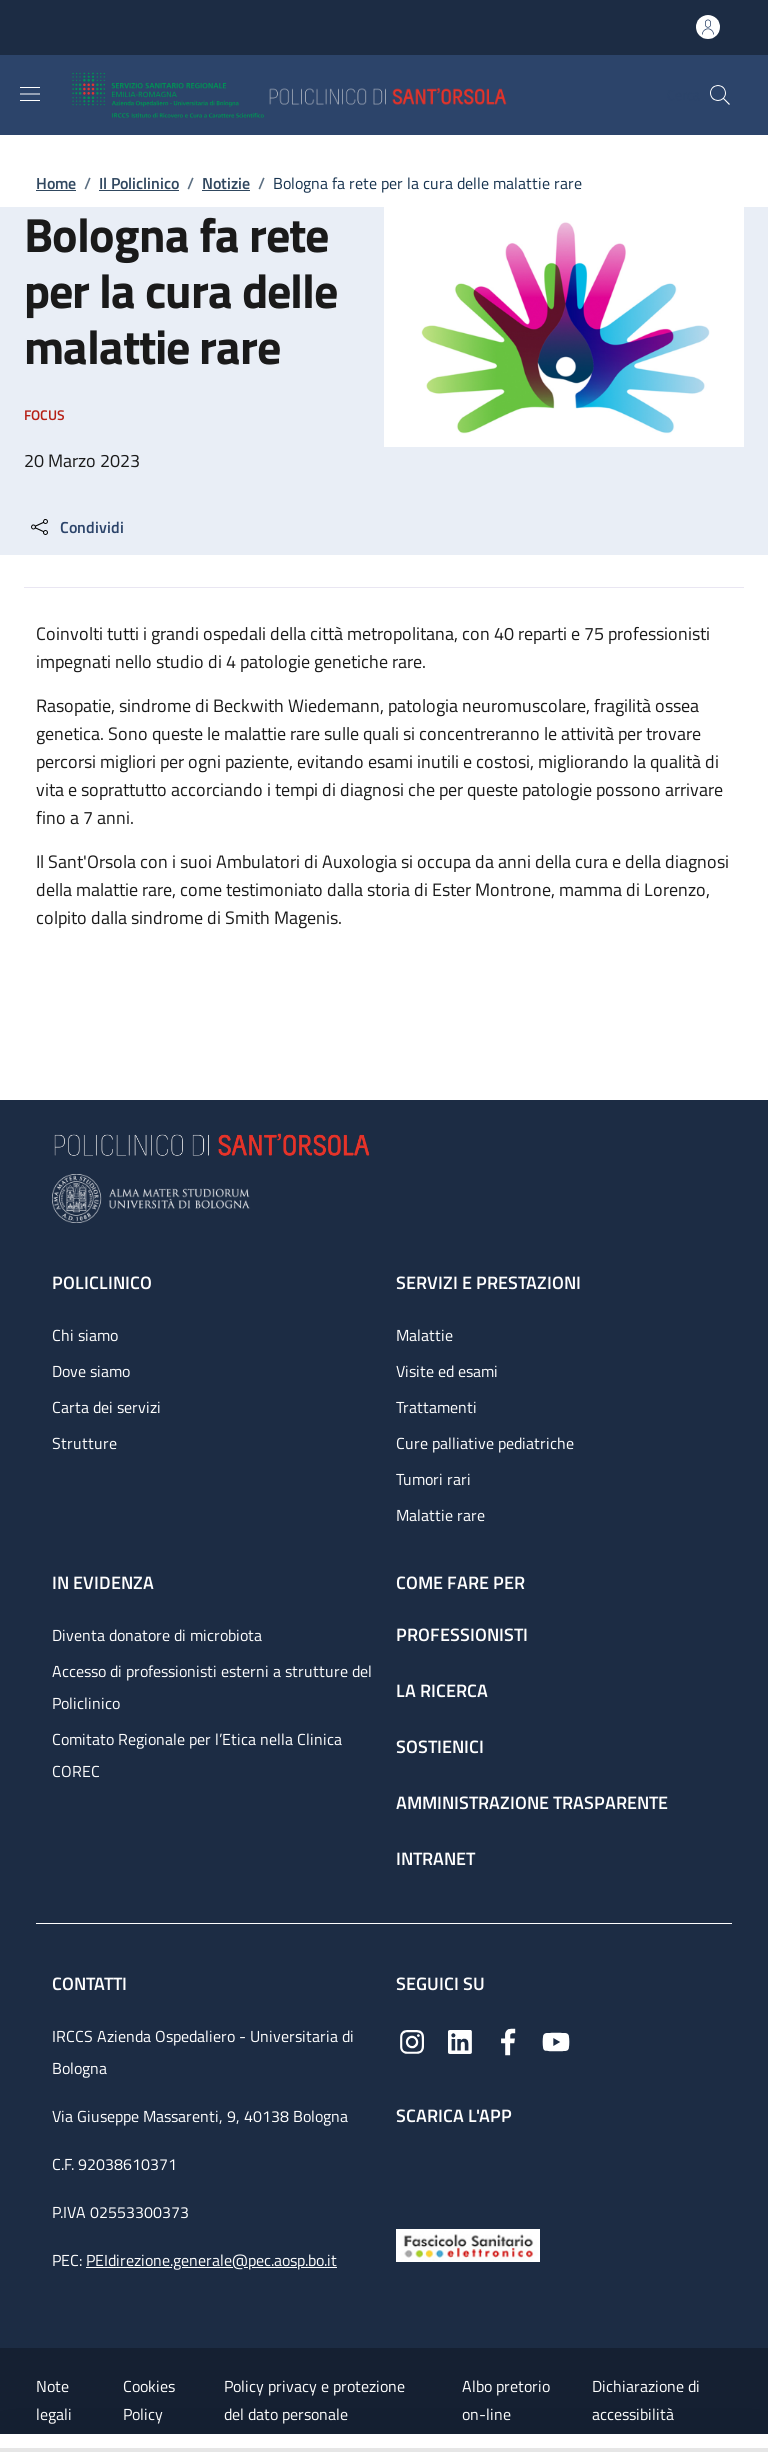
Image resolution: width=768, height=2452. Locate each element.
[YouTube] (556, 2040)
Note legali (54, 2400)
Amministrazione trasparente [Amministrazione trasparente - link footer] (532, 1802)
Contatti (91, 1983)
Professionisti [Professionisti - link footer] (462, 1634)
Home (56, 183)
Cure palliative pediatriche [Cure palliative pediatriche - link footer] (485, 1443)
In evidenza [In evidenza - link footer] (103, 1582)
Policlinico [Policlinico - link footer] (102, 1282)
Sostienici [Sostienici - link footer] (440, 1746)
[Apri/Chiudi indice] (10, 2443)
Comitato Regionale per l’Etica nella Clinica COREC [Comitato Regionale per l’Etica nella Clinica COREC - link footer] (197, 1755)
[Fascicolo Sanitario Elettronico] (468, 2243)
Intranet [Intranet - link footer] (435, 1858)
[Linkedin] (460, 2040)
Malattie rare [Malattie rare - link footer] (440, 1515)
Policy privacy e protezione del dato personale (314, 2400)
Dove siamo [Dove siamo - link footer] (91, 1371)
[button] (720, 95)
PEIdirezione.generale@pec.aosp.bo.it (211, 2260)
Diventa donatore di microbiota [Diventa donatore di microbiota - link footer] (157, 1635)
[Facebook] (508, 2040)
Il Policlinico (139, 183)
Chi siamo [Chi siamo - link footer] (85, 1335)
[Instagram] (412, 2040)
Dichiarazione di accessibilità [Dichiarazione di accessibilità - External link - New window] (646, 2400)
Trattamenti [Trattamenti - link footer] (436, 1407)
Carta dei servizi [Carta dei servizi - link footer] (106, 1407)
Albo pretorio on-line (506, 2400)
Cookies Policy (149, 2400)
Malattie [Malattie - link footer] (424, 1335)
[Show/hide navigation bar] (30, 94)
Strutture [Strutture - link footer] (84, 1443)
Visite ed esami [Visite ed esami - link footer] (447, 1371)
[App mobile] (412, 2172)
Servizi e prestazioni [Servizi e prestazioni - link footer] (488, 1282)
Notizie (226, 183)
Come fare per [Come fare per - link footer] (460, 1582)
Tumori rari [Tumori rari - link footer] (433, 1479)
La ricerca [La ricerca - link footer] (442, 1690)
